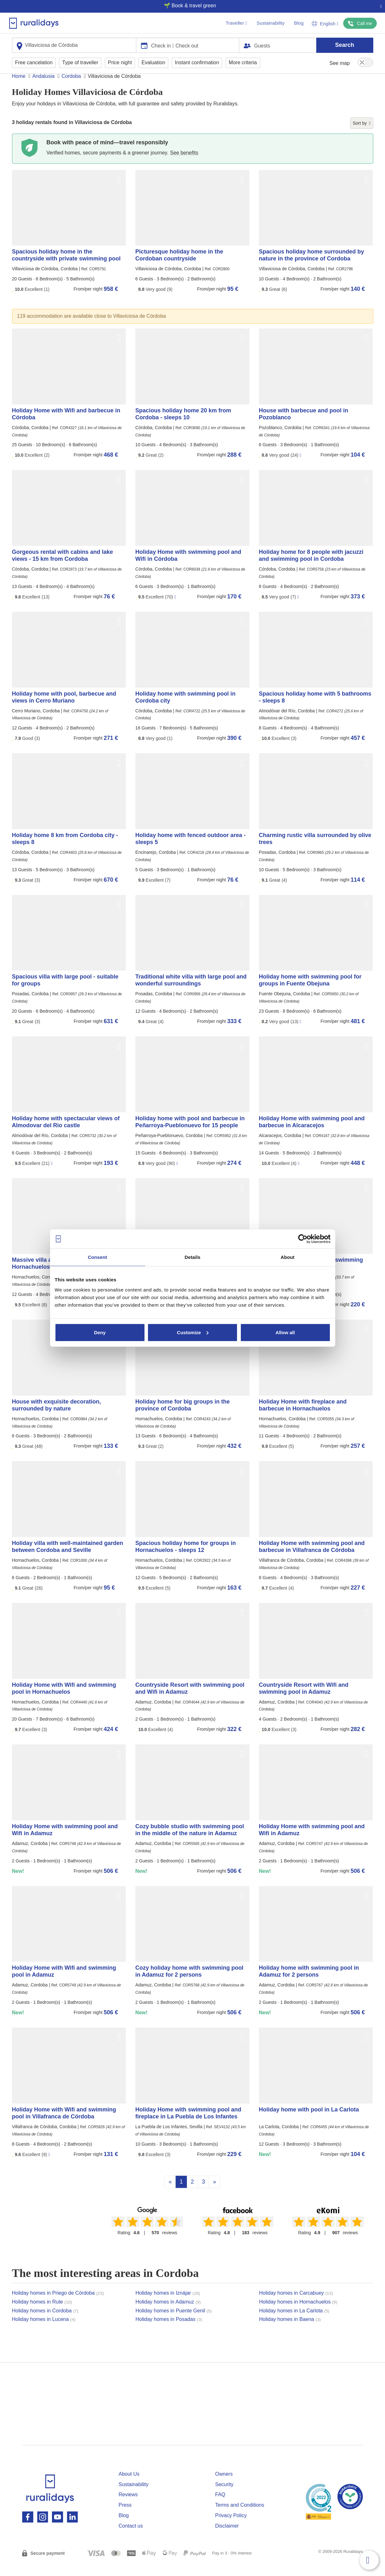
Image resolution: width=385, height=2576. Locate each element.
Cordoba (71, 88)
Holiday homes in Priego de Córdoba (58, 2305)
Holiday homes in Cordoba (45, 2322)
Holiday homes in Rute (42, 2314)
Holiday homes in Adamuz (168, 2314)
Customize (193, 1332)
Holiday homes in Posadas (169, 2331)
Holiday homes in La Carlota (294, 2322)
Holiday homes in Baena (290, 2331)
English (325, 23)
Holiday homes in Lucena (44, 2331)
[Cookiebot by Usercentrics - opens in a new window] (302, 1239)
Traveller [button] (236, 23)
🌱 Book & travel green (190, 5)
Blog (299, 23)
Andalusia (43, 88)
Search (344, 45)
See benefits (184, 164)
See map (340, 63)
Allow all (285, 1332)
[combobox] (74, 45)
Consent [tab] (97, 1257)
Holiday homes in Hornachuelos (298, 2314)
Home (19, 88)
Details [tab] (193, 1257)
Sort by (361, 135)
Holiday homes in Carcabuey (296, 2305)
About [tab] (288, 1257)
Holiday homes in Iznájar (168, 2305)
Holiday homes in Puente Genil (174, 2322)
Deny (100, 1332)
